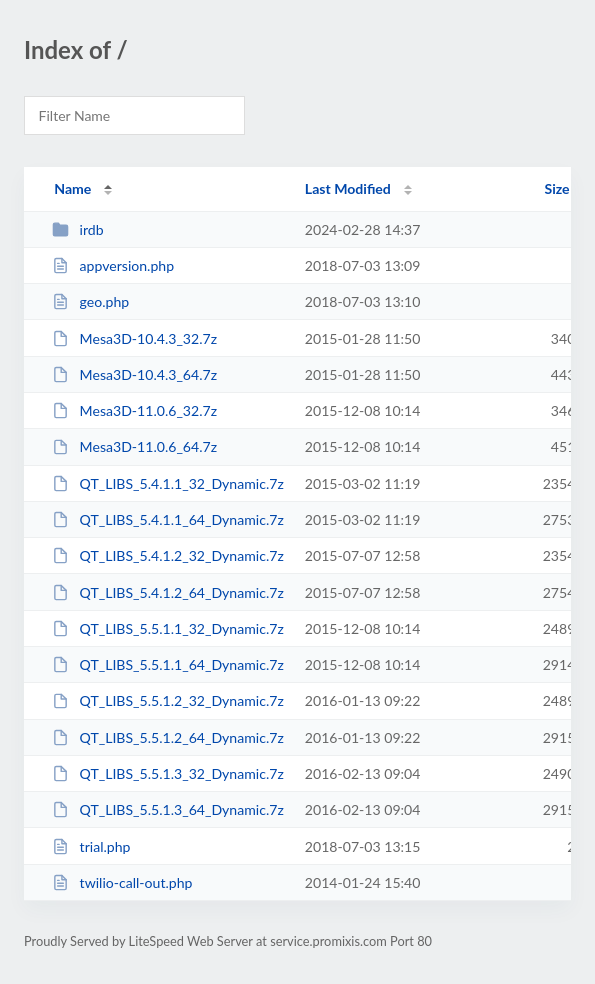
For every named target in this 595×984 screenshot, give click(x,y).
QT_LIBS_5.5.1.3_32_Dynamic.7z (168, 773)
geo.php (90, 301)
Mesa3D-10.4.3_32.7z (134, 338)
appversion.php (113, 265)
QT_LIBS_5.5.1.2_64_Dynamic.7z (168, 737)
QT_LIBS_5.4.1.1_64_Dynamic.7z (168, 519)
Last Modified (348, 188)
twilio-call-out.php (122, 882)
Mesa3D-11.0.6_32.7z (134, 410)
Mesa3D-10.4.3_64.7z (134, 374)
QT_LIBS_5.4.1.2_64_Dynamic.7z (168, 592)
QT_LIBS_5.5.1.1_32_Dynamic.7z (168, 628)
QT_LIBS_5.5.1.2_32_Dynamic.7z (168, 700)
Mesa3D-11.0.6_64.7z (134, 446)
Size (557, 188)
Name (72, 188)
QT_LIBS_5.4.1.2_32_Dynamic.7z (168, 555)
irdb (77, 229)
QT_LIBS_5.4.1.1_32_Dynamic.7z (168, 483)
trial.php (91, 846)
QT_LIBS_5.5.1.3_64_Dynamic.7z (168, 809)
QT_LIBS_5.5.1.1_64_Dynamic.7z (168, 664)
